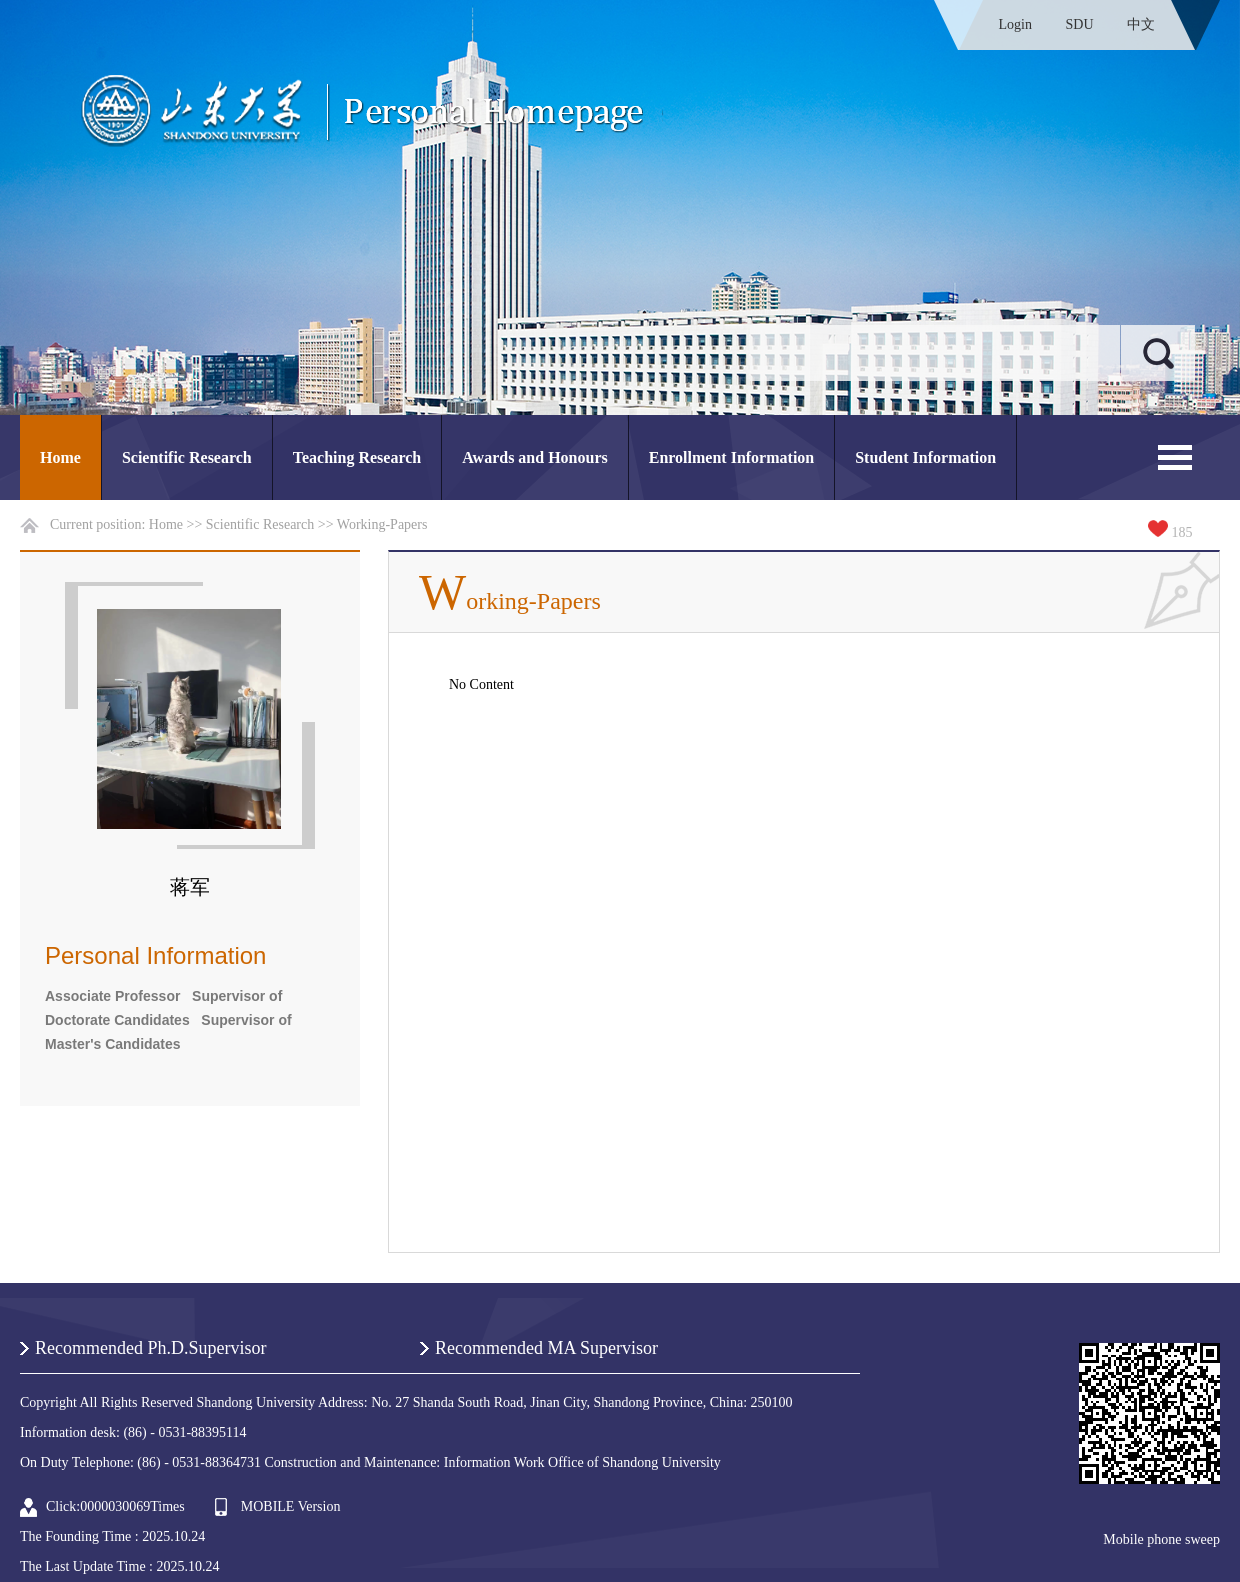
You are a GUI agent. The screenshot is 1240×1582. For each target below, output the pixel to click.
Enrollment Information (731, 457)
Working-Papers (382, 524)
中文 (1141, 24)
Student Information (925, 457)
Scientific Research (187, 457)
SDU (1079, 24)
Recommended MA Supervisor (546, 1348)
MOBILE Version (291, 1506)
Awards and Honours (535, 457)
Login (1015, 24)
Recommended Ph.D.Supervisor (150, 1348)
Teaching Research (357, 457)
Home (60, 457)
